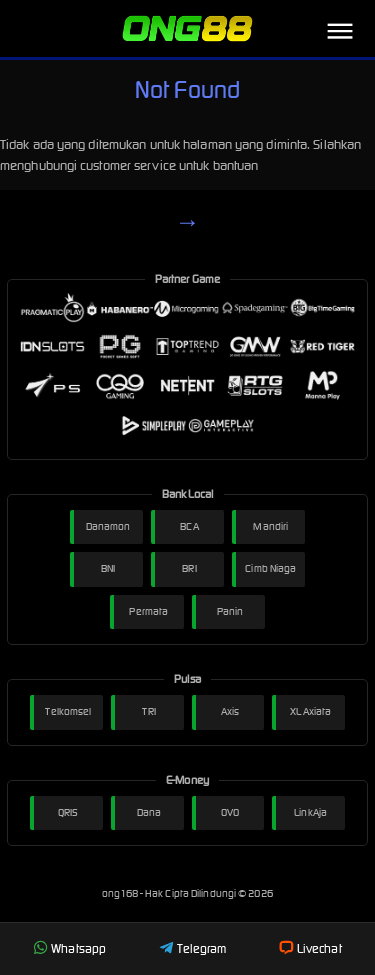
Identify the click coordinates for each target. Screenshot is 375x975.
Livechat (310, 948)
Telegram (193, 948)
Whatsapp (69, 948)
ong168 (121, 893)
